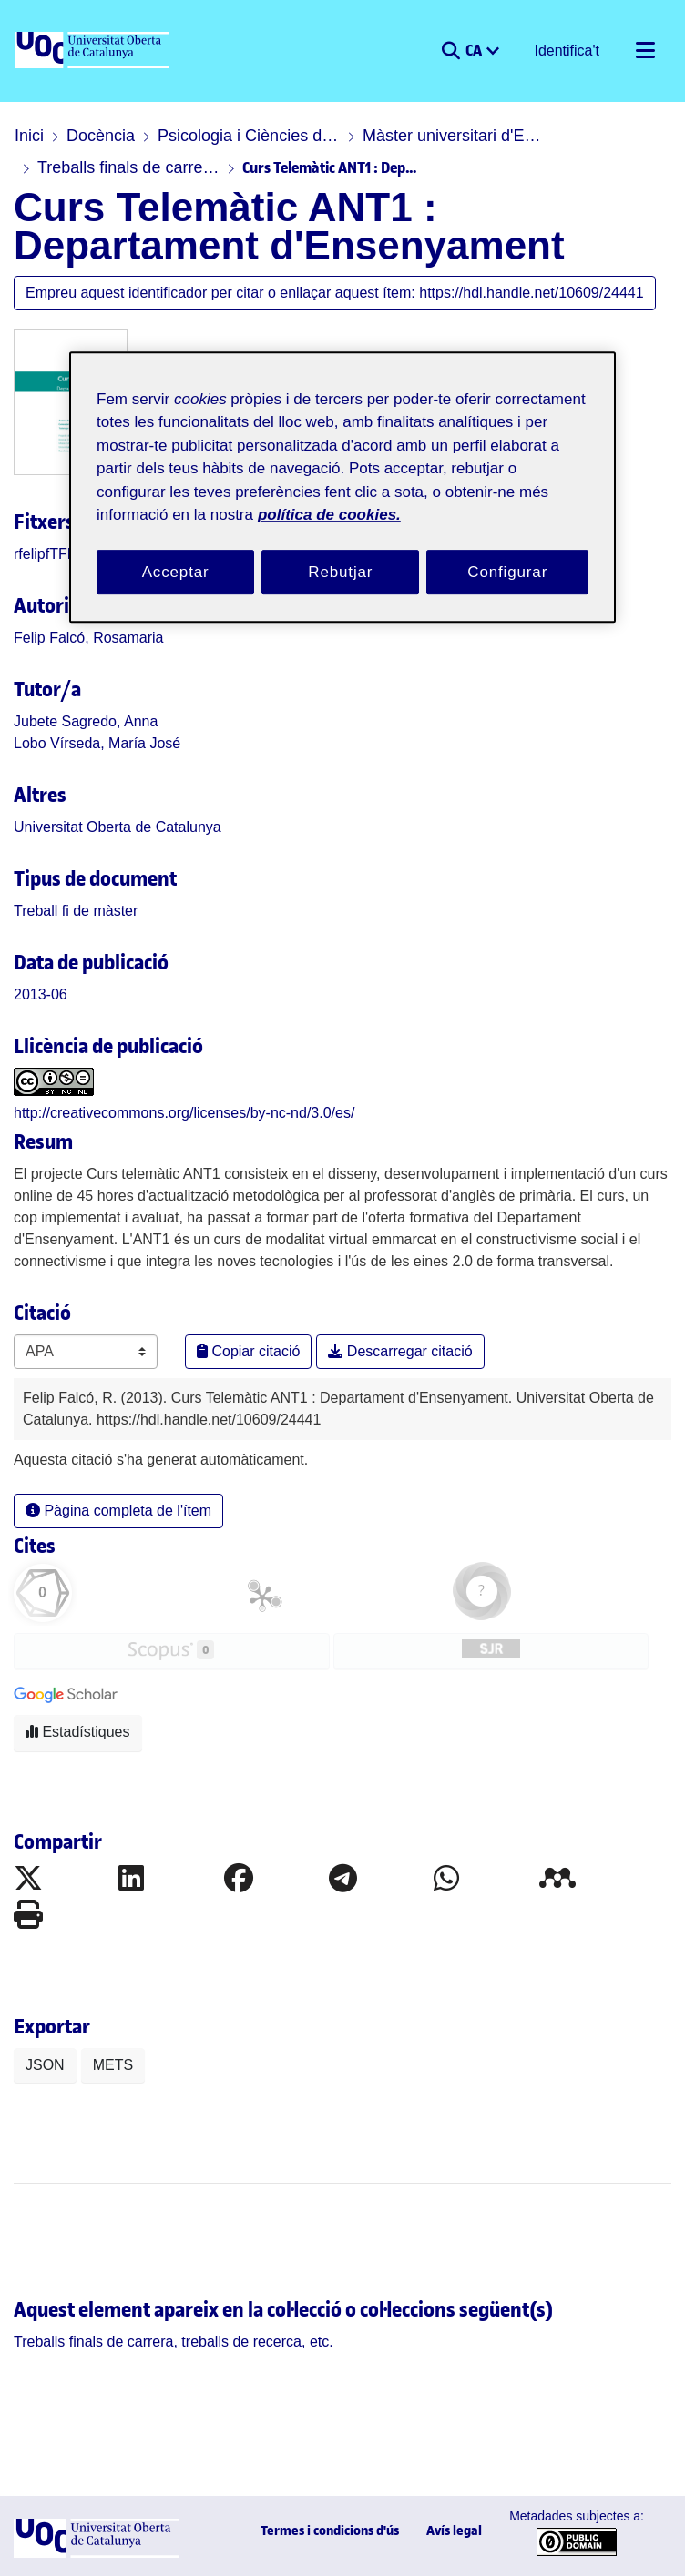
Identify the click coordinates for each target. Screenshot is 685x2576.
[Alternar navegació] (644, 51)
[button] (450, 51)
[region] (342, 487)
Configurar (507, 572)
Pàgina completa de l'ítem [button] (118, 1510)
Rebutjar (340, 572)
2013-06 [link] (40, 994)
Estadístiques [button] (78, 1731)
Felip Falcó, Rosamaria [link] (89, 637)
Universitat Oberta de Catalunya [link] (117, 827)
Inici (29, 136)
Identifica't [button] (567, 50)
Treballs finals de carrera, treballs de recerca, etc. (128, 167)
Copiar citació (248, 1351)
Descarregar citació (400, 1351)
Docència (100, 136)
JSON (45, 2065)
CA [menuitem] (475, 49)
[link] (76, 910)
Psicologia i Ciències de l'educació (249, 136)
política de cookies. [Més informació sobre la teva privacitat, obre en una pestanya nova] (329, 514)
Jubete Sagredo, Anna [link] (86, 721)
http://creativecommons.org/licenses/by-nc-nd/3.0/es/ (184, 1113)
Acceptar (176, 572)
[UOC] (94, 51)
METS (113, 2065)
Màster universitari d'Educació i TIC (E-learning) (454, 136)
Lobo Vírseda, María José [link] (97, 743)
